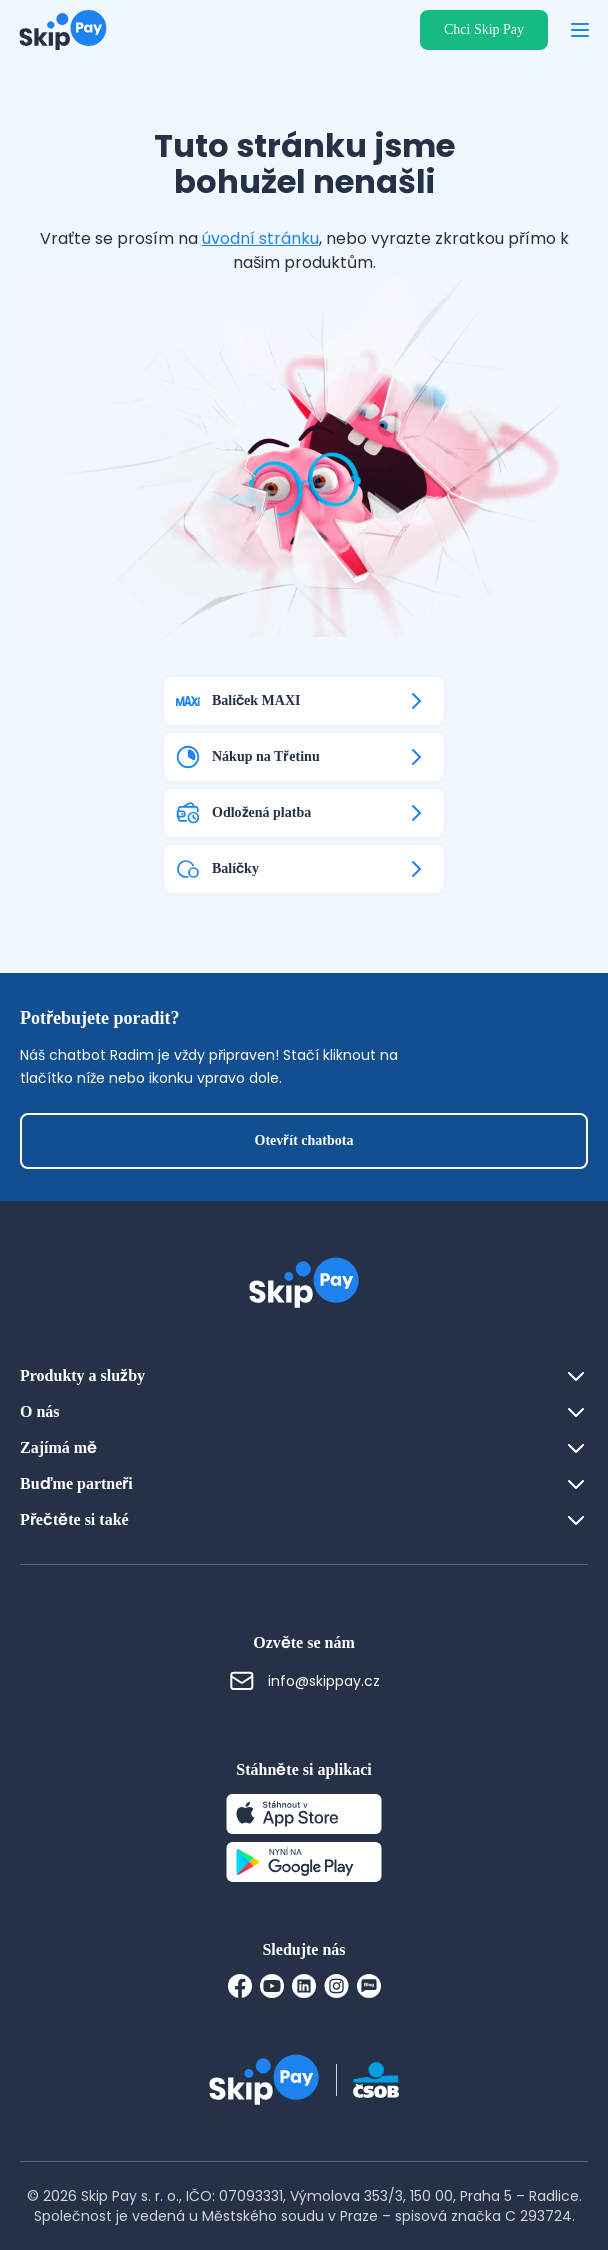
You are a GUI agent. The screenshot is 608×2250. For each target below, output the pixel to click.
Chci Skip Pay (484, 29)
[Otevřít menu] (580, 30)
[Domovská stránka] (57, 30)
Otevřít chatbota (304, 1140)
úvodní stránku (260, 238)
